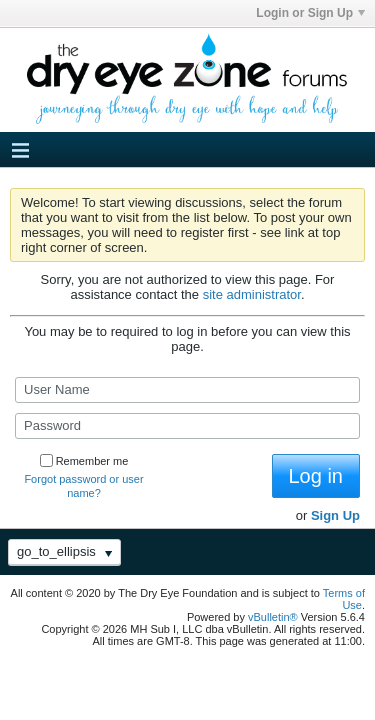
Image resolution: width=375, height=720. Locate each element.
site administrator (252, 294)
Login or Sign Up (310, 13)
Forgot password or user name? (83, 486)
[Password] (187, 426)
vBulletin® (273, 617)
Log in (316, 476)
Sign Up (335, 515)
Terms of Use (344, 599)
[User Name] (187, 390)
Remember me (84, 461)
